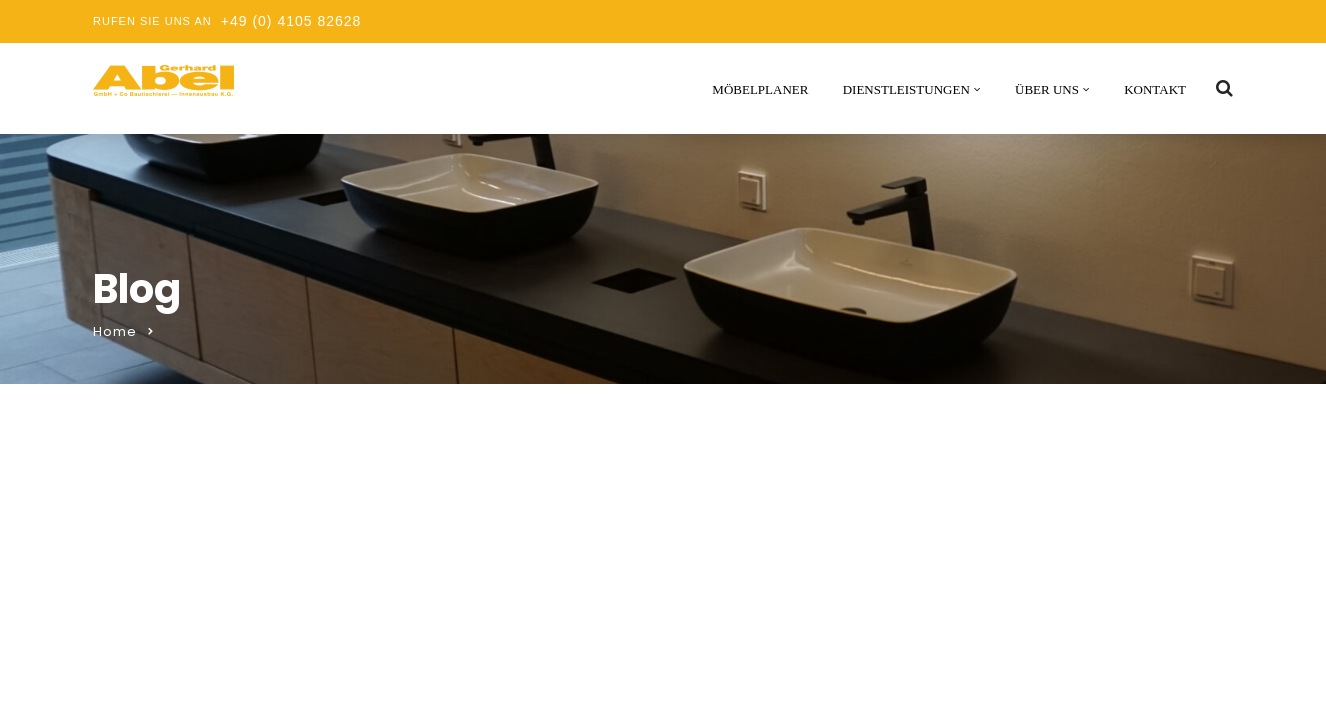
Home (115, 331)
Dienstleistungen (906, 89)
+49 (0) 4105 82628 (291, 21)
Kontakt (1155, 89)
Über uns (1047, 89)
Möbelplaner (760, 89)
